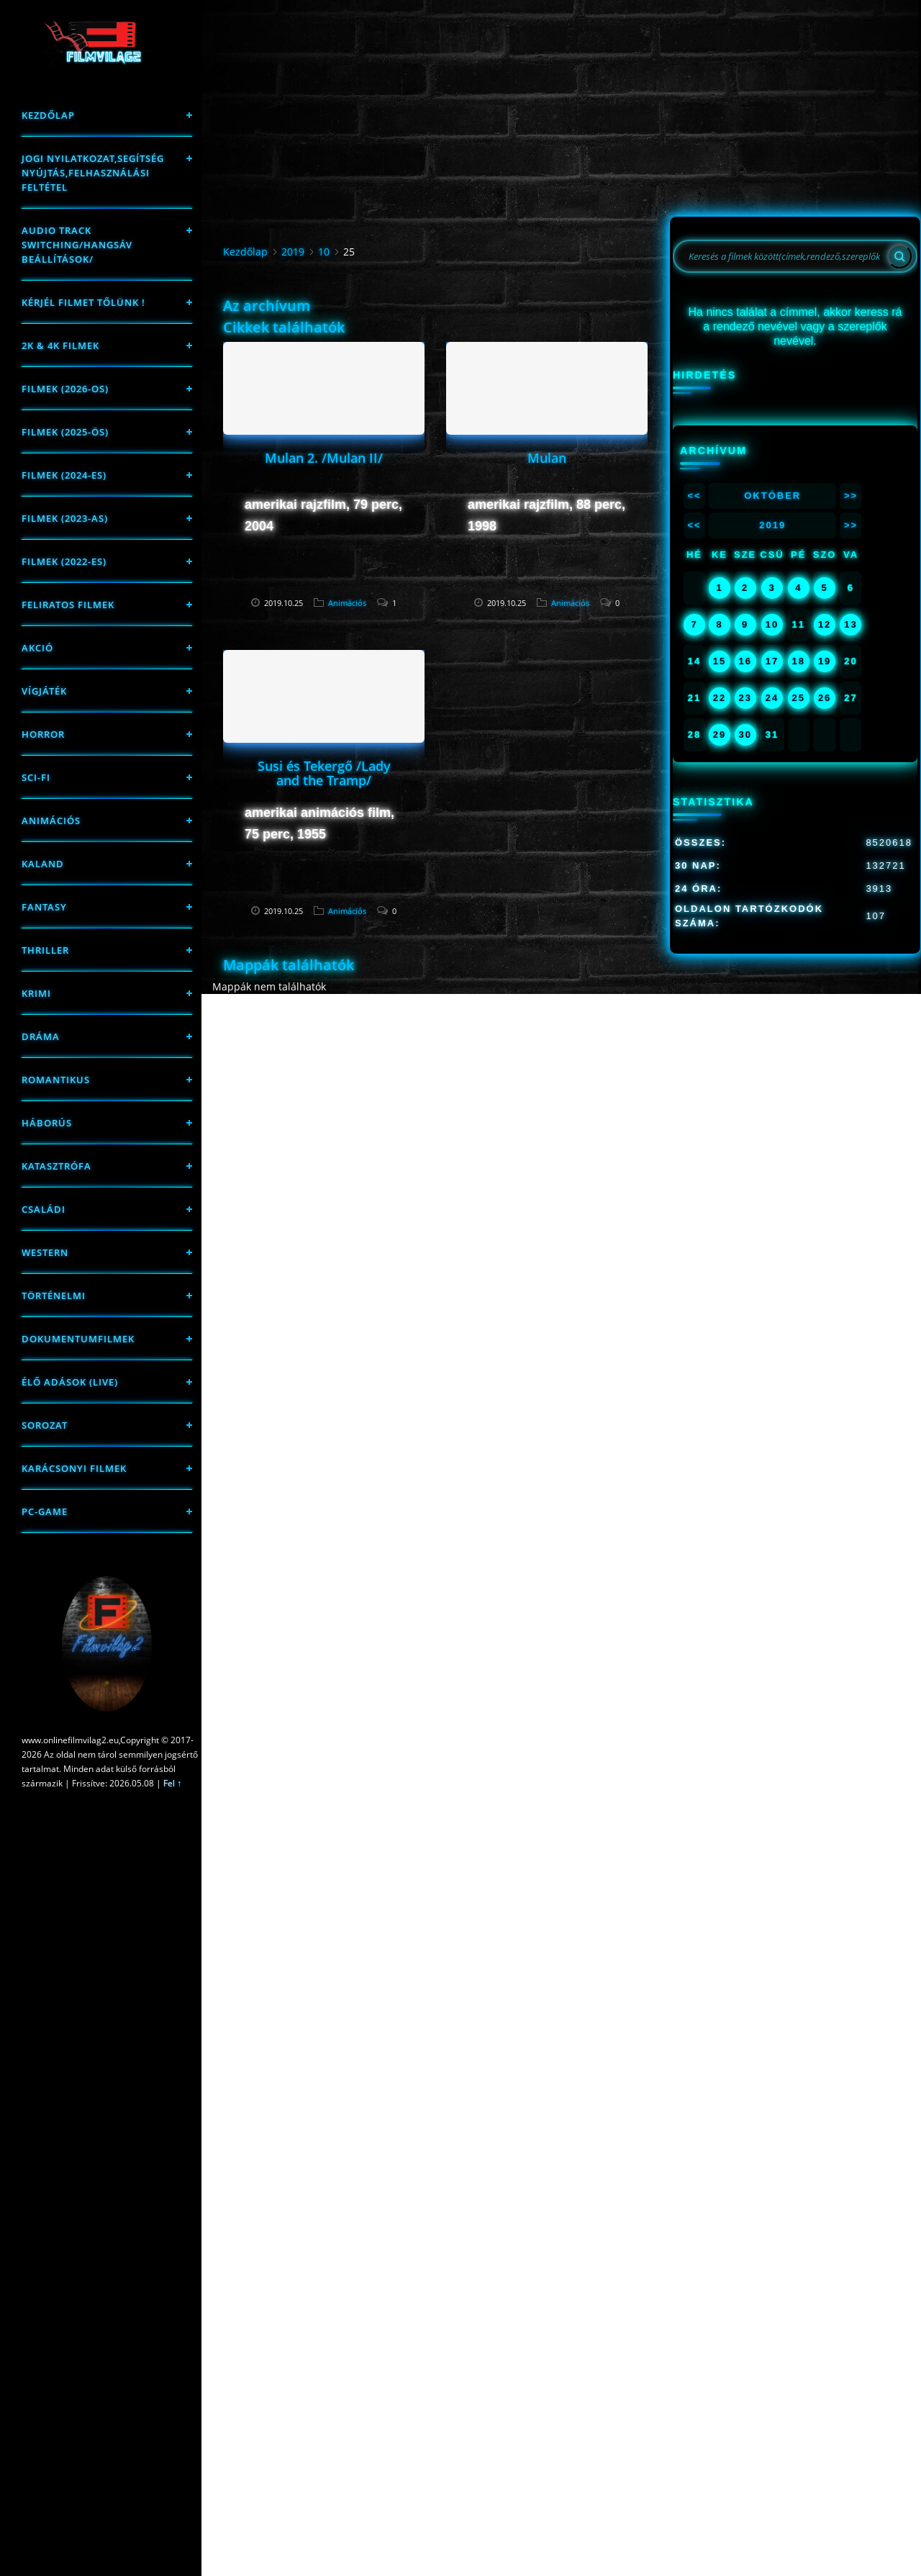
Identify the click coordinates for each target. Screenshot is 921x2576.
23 (744, 697)
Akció (37, 647)
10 (324, 251)
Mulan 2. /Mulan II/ (324, 458)
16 (744, 661)
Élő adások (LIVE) (70, 1381)
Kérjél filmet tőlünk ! (83, 302)
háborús (47, 1122)
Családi (43, 1209)
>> (851, 495)
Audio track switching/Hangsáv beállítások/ (77, 245)
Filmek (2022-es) (64, 561)
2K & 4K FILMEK (60, 345)
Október (772, 495)
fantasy (44, 906)
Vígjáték (44, 690)
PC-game (45, 1511)
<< (694, 495)
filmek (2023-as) (65, 518)
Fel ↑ (172, 1783)
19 (824, 661)
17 (772, 661)
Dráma (41, 1036)
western (45, 1252)
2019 (292, 251)
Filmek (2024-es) (64, 475)
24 (772, 697)
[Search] (899, 256)
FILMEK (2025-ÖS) (65, 431)
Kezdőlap (48, 115)
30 (744, 734)
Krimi (36, 993)
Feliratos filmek (68, 604)
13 (850, 624)
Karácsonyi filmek (74, 1468)
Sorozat (45, 1425)
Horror (43, 734)
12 (824, 624)
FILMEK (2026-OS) (65, 388)
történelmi (54, 1295)
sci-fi (36, 777)
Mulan (546, 458)
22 (719, 697)
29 (719, 734)
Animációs (51, 820)
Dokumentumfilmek (78, 1338)
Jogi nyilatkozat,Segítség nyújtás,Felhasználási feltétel (93, 173)
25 (798, 697)
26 (824, 697)
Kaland (43, 863)
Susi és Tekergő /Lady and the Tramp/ (324, 773)
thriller (45, 950)
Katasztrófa (56, 1166)
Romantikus (56, 1079)
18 (798, 661)
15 (719, 661)
